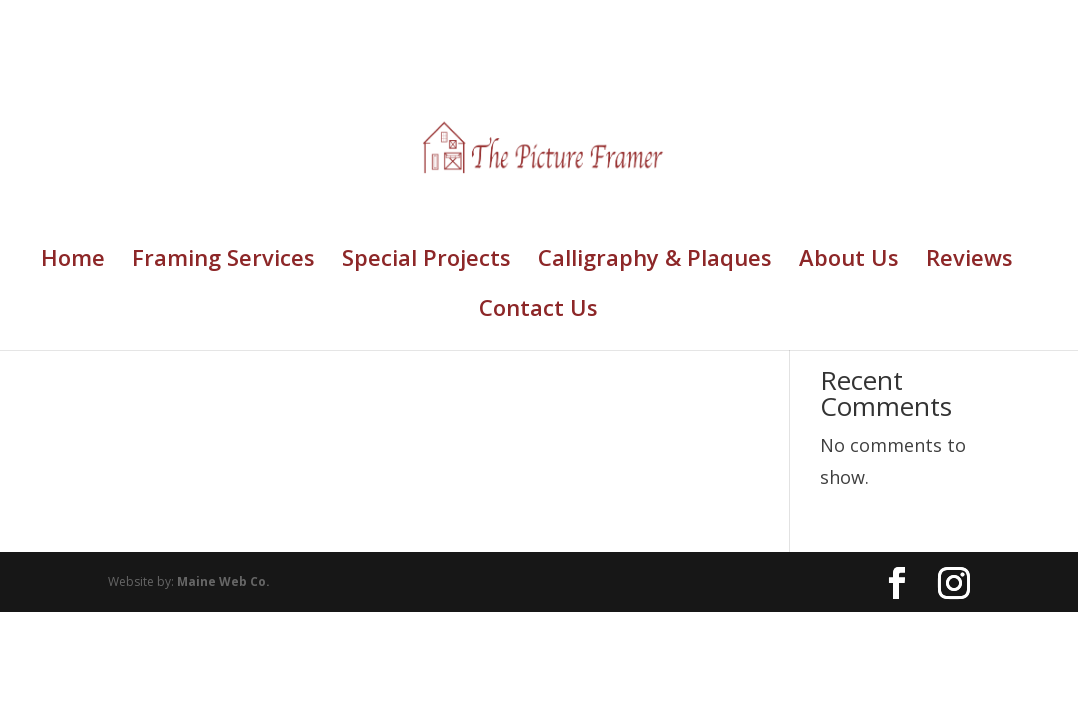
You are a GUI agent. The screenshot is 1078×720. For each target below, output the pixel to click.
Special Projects (426, 261)
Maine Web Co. (223, 581)
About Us (849, 261)
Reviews (969, 261)
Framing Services (223, 261)
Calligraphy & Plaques (655, 261)
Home (73, 261)
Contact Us (538, 311)
